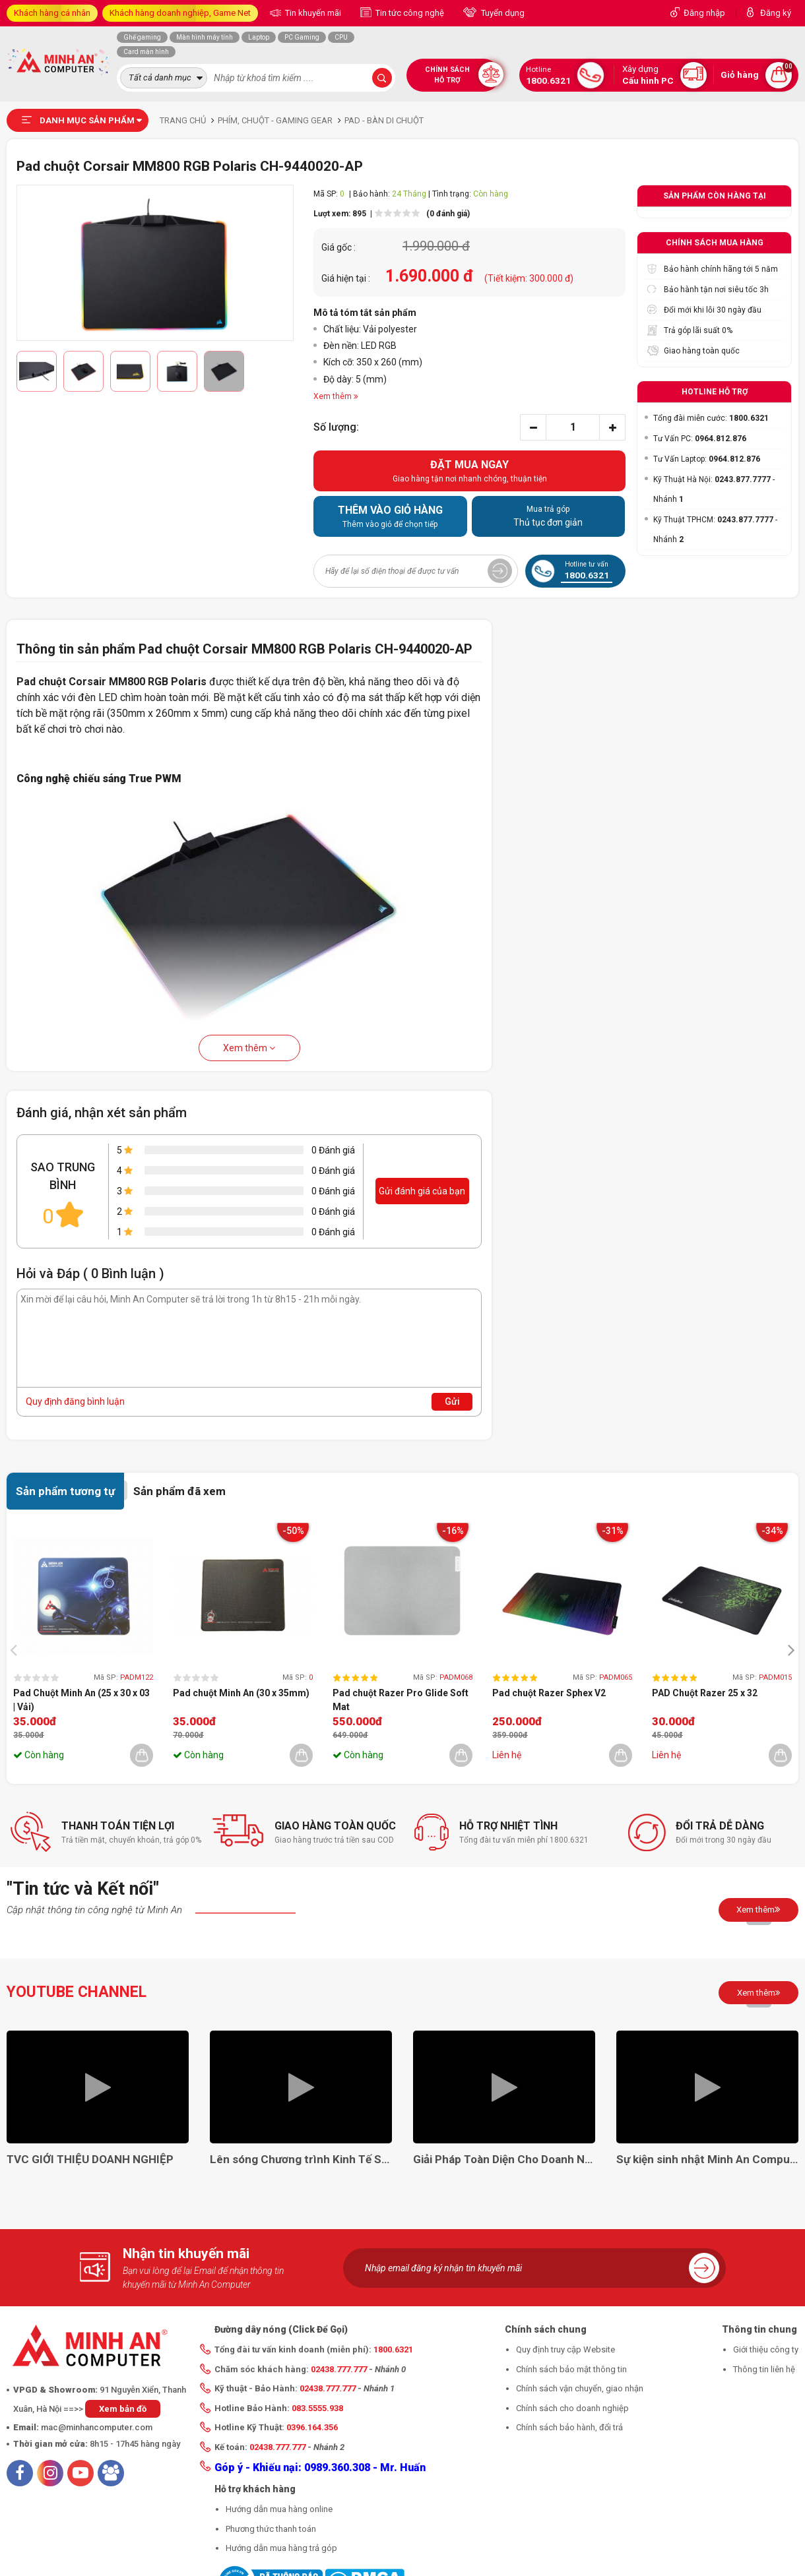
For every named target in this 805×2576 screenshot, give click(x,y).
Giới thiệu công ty (765, 2349)
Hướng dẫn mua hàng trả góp (281, 2548)
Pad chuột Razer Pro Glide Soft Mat (400, 1700)
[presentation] (17, 1650)
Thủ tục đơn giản (548, 515)
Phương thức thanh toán (271, 2529)
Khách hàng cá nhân (52, 13)
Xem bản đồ (122, 2409)
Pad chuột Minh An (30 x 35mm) (241, 1693)
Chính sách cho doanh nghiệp (572, 2408)
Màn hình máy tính (204, 37)
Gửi (452, 1401)
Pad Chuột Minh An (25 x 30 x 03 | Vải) (81, 1700)
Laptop (258, 37)
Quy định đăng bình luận (75, 1401)
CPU (341, 37)
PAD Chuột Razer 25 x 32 (704, 1693)
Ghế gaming (142, 37)
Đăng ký (775, 13)
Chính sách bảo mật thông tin (571, 2369)
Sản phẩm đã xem (179, 1491)
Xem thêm (249, 1048)
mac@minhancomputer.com (96, 2427)
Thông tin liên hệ (764, 2369)
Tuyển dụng (502, 13)
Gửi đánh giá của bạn (422, 1191)
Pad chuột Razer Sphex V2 (549, 1693)
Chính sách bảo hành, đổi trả (569, 2427)
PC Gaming (301, 37)
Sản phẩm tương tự (65, 1491)
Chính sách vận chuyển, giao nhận (579, 2388)
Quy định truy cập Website (565, 2349)
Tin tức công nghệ (408, 13)
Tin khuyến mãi (312, 13)
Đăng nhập (704, 13)
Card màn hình (146, 51)
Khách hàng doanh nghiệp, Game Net (180, 13)
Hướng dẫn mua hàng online (279, 2509)
